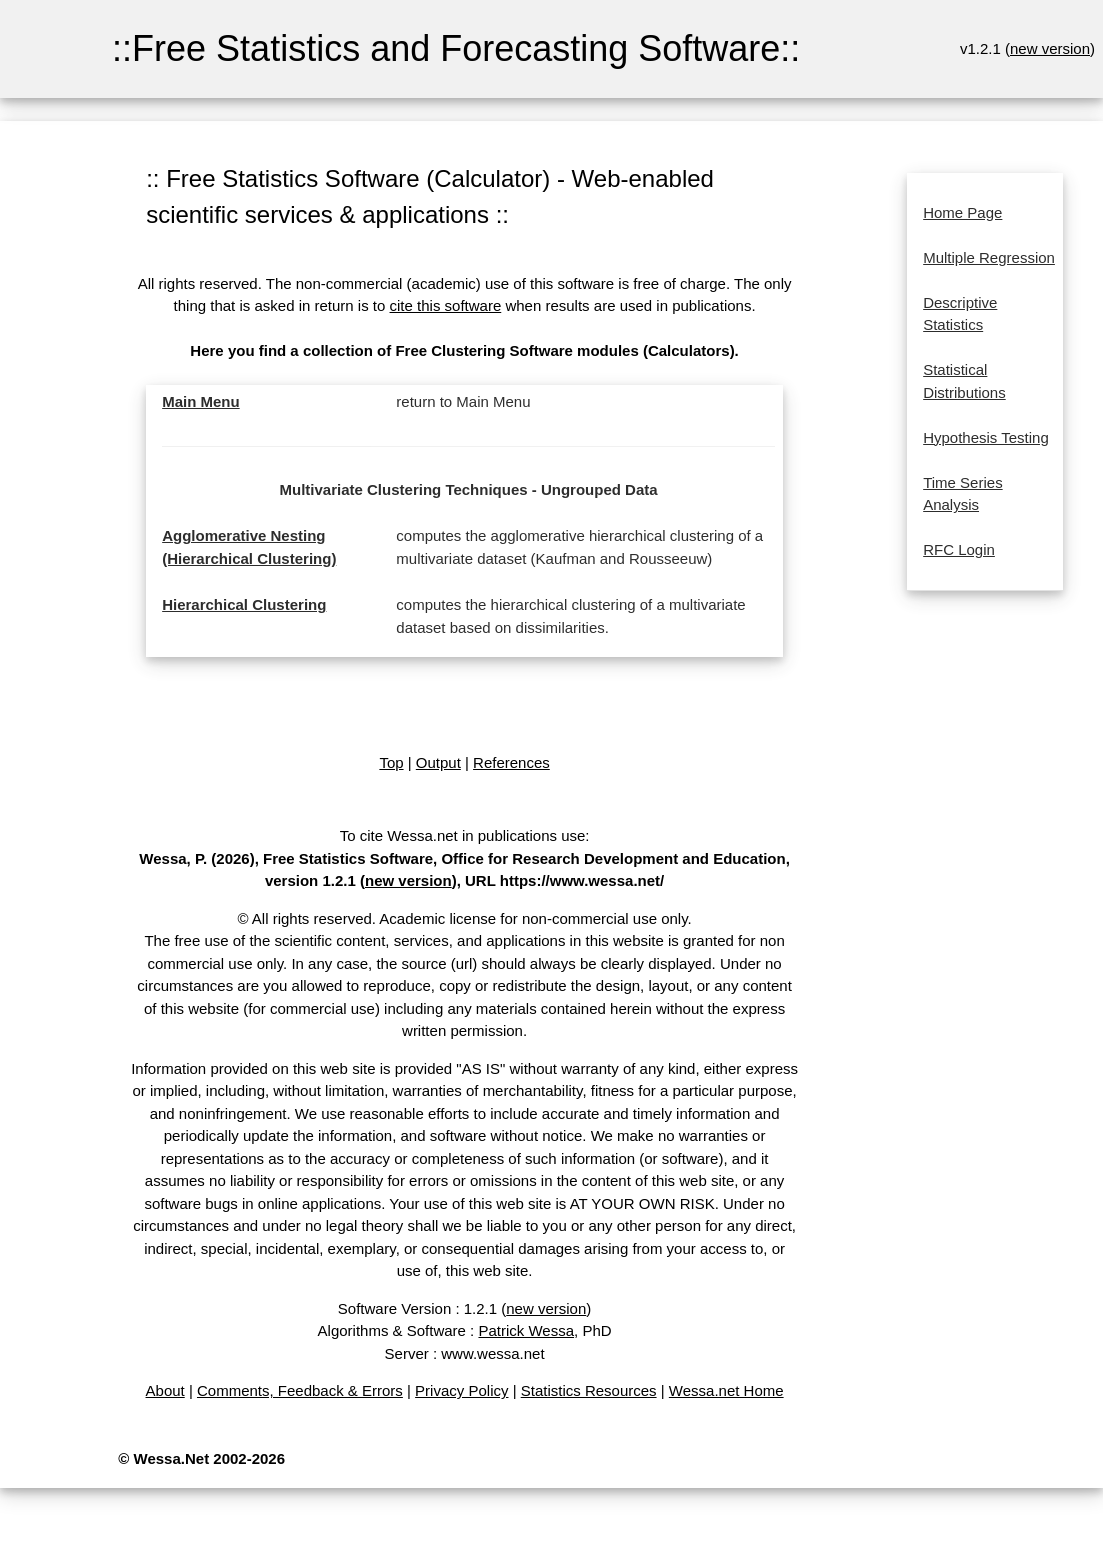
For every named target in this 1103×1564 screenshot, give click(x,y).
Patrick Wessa (526, 1330)
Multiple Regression (989, 257)
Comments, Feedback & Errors (300, 1390)
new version (1050, 48)
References (511, 762)
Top (391, 762)
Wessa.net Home (726, 1390)
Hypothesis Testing (986, 437)
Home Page (962, 212)
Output (438, 762)
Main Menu (201, 401)
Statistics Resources (589, 1390)
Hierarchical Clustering (244, 604)
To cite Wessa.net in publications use (463, 835)
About (165, 1390)
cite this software (446, 305)
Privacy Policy (461, 1390)
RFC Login (959, 549)
